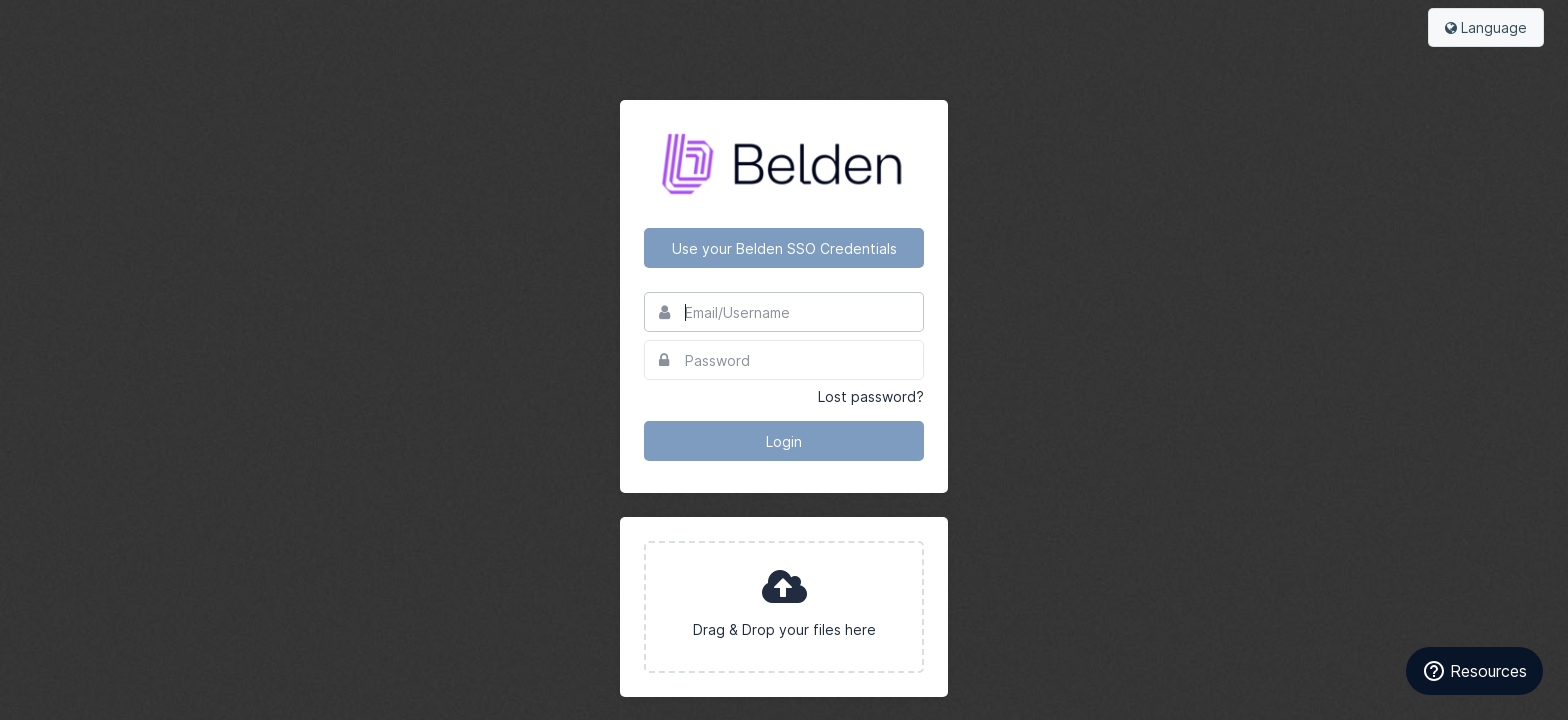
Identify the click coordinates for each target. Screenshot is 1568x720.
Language (1486, 27)
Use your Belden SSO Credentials (784, 248)
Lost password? (871, 396)
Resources (1474, 671)
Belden (784, 164)
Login (784, 441)
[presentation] (784, 607)
